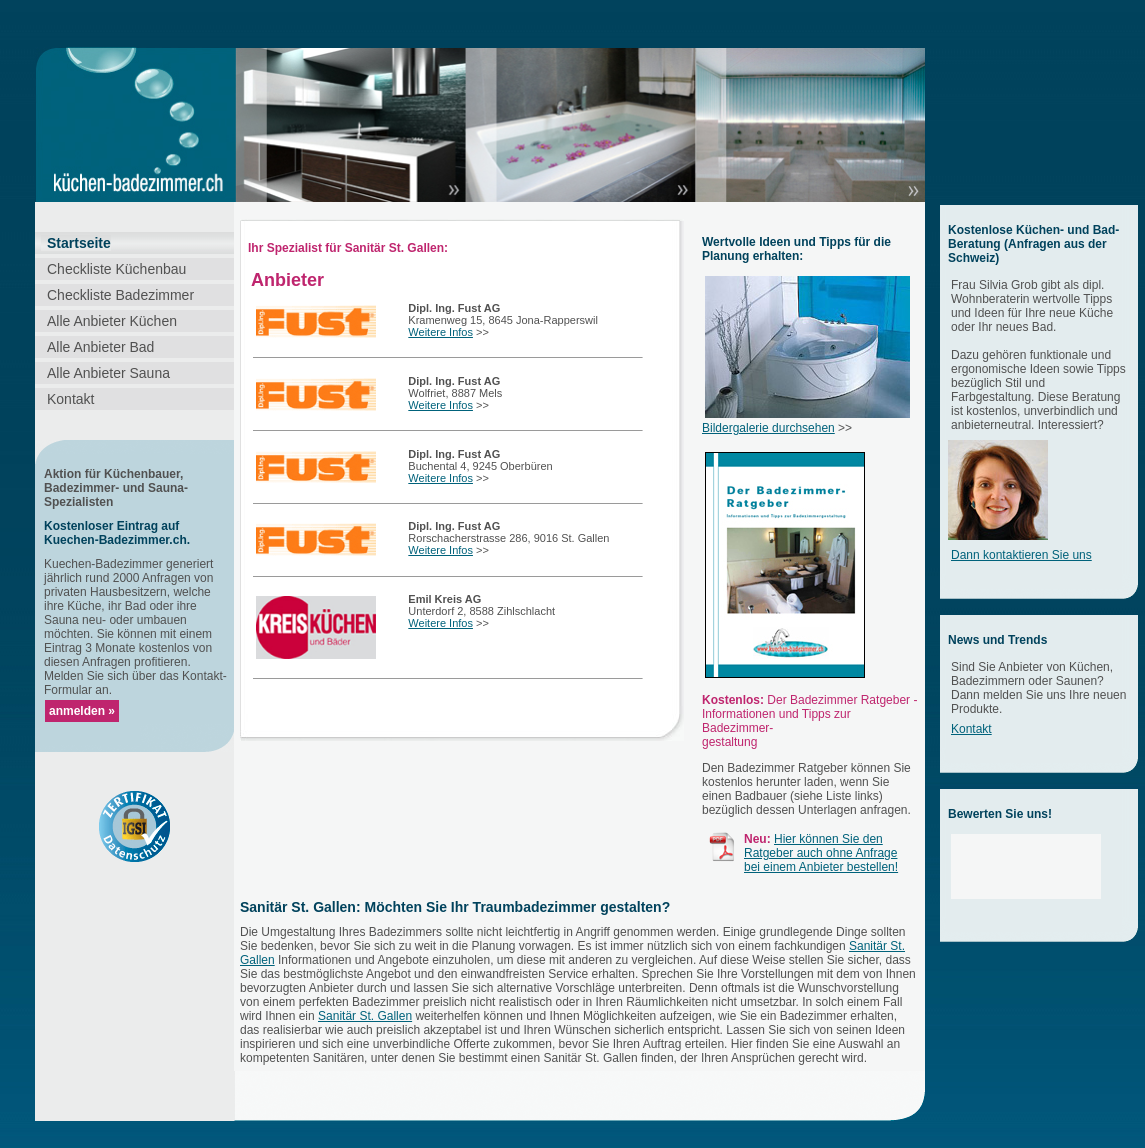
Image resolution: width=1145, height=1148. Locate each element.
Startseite (79, 243)
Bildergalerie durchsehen (768, 428)
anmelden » (82, 711)
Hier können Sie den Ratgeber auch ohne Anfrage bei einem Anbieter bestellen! (821, 853)
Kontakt (70, 399)
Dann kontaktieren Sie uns (1021, 555)
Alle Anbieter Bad (100, 347)
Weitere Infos (440, 332)
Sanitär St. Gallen (365, 1016)
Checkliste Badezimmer (120, 295)
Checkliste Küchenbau (116, 269)
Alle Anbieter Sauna (108, 373)
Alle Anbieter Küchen (112, 321)
